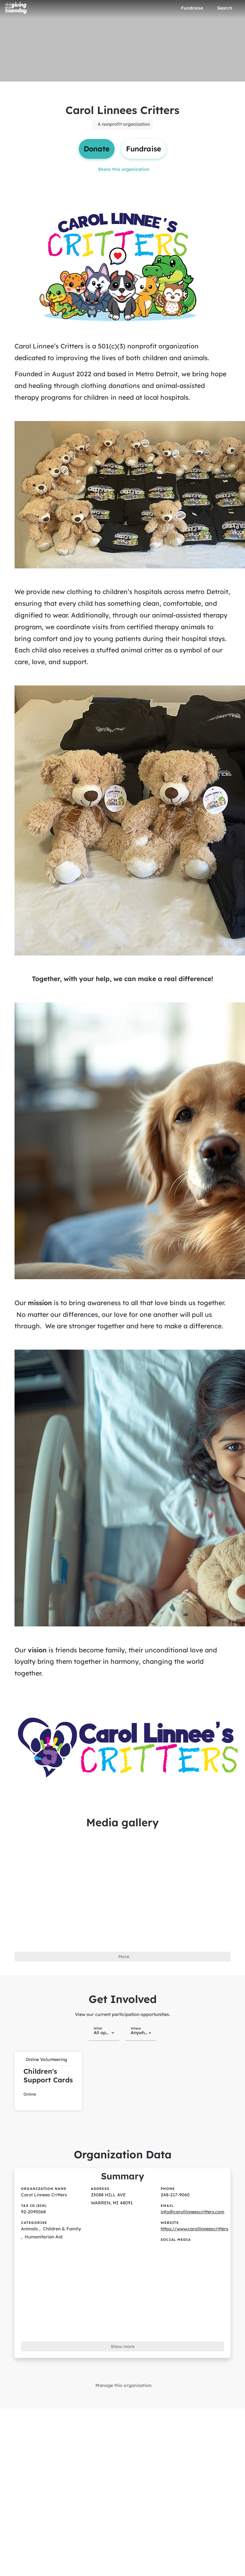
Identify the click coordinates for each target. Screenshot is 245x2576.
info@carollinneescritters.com (192, 2205)
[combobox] (104, 2028)
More (123, 1953)
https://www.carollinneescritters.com (199, 2222)
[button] (48, 2076)
